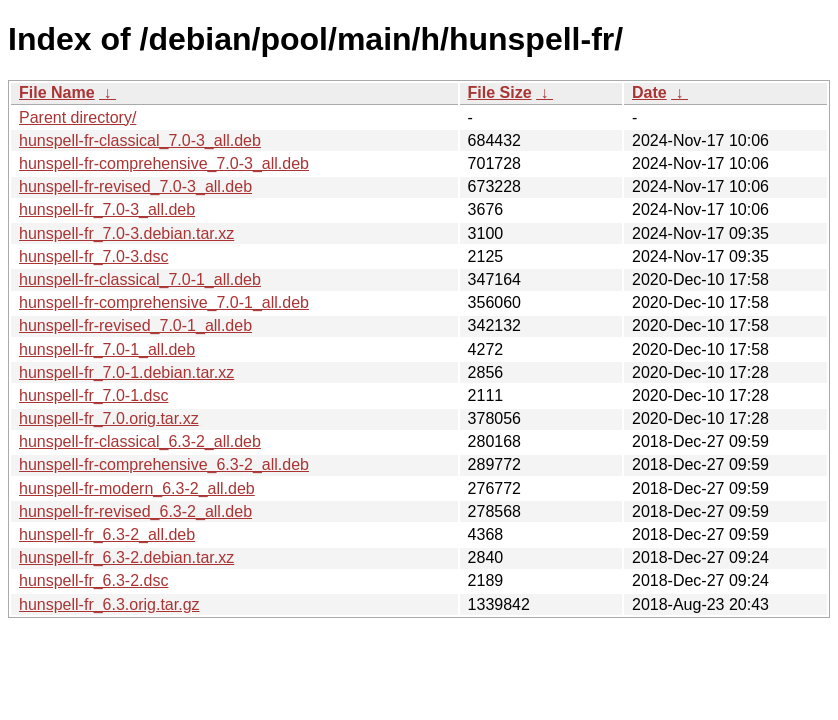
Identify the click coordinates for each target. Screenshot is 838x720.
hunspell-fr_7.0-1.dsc (93, 395)
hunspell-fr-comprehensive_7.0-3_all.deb (164, 163)
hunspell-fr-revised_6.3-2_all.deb (135, 511)
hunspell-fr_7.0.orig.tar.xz (109, 418)
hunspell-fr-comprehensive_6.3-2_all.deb (164, 464)
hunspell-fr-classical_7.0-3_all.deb (140, 140)
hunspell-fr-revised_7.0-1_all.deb (135, 325)
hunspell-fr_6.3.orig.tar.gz (109, 604)
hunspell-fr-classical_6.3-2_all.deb (140, 441)
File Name (57, 92)
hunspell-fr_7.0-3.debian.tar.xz (126, 233)
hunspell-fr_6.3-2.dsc (93, 580)
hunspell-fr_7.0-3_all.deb (107, 209)
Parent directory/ (77, 117)
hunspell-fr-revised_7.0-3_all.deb (135, 186)
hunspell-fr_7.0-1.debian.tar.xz (126, 372)
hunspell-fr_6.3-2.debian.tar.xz (126, 557)
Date (649, 92)
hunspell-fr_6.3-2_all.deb (107, 534)
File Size (500, 92)
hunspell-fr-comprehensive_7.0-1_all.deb (164, 302)
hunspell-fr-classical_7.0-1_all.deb (140, 279)
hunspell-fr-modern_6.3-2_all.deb (137, 488)
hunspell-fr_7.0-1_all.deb (107, 349)
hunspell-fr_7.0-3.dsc (93, 256)
